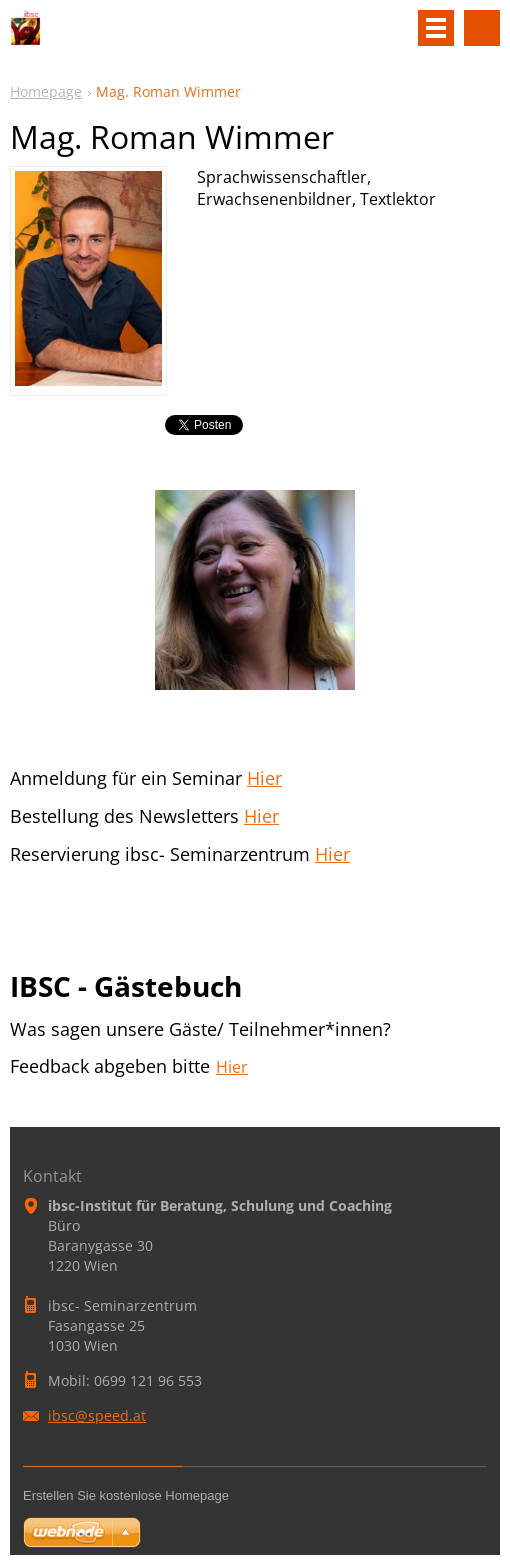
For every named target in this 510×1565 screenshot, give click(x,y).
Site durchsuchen (482, 28)
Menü (436, 28)
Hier (264, 778)
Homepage (46, 91)
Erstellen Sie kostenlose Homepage (126, 1495)
